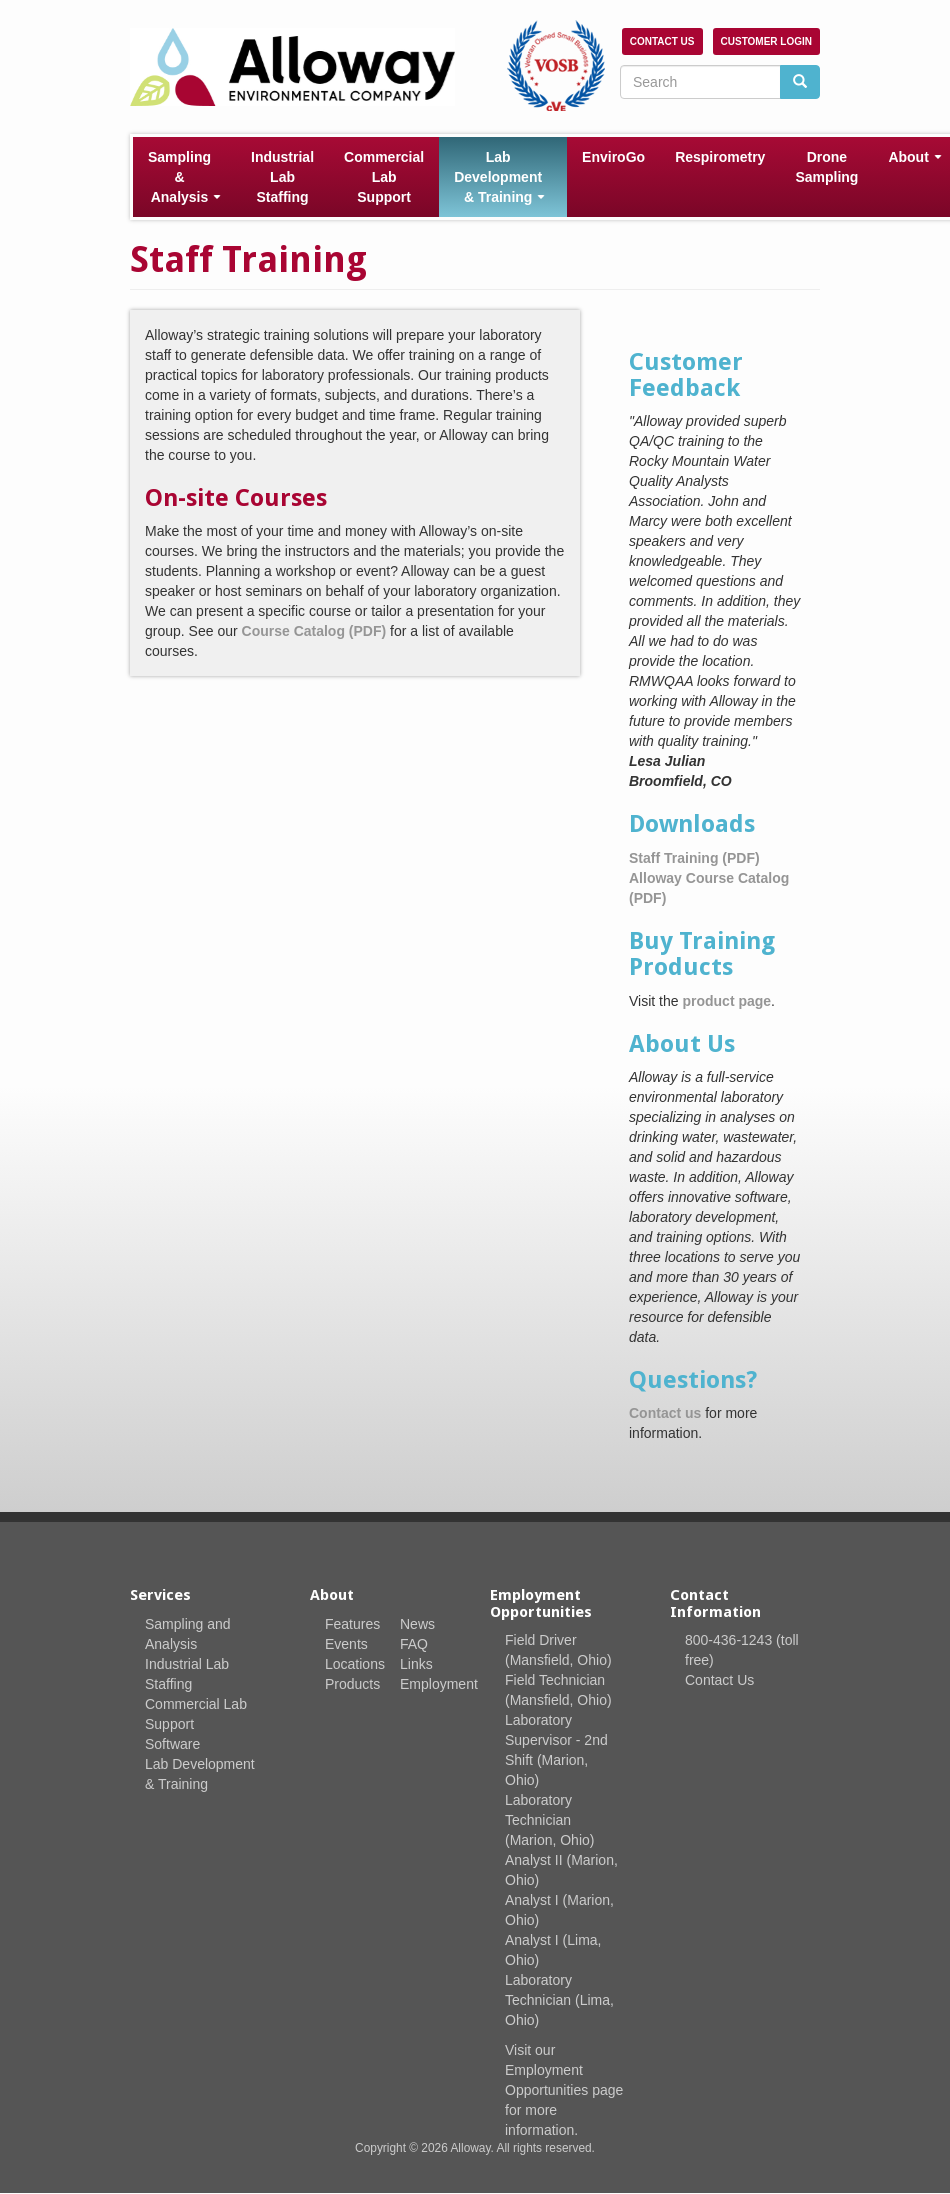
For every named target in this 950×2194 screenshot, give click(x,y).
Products (352, 1684)
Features (352, 1624)
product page (726, 1001)
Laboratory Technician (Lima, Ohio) (559, 2000)
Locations (355, 1664)
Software (172, 1744)
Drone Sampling (826, 167)
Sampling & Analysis (184, 177)
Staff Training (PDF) (694, 858)
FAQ (414, 1644)
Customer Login (766, 41)
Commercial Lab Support (384, 177)
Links (416, 1664)
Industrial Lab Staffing (282, 177)
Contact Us (662, 41)
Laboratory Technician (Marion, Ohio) (549, 1820)
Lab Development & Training (499, 177)
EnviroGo (613, 157)
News (417, 1624)
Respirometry (720, 157)
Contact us (665, 1413)
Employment (439, 1684)
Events (346, 1644)
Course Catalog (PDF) (314, 631)
